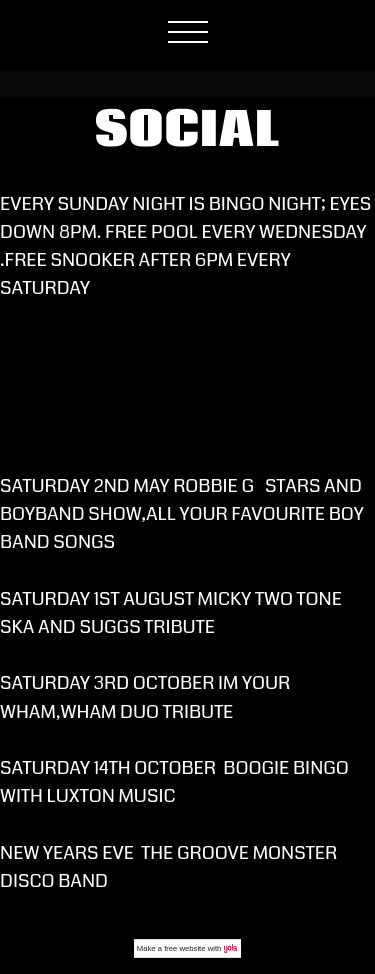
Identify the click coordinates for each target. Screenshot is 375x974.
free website (184, 948)
